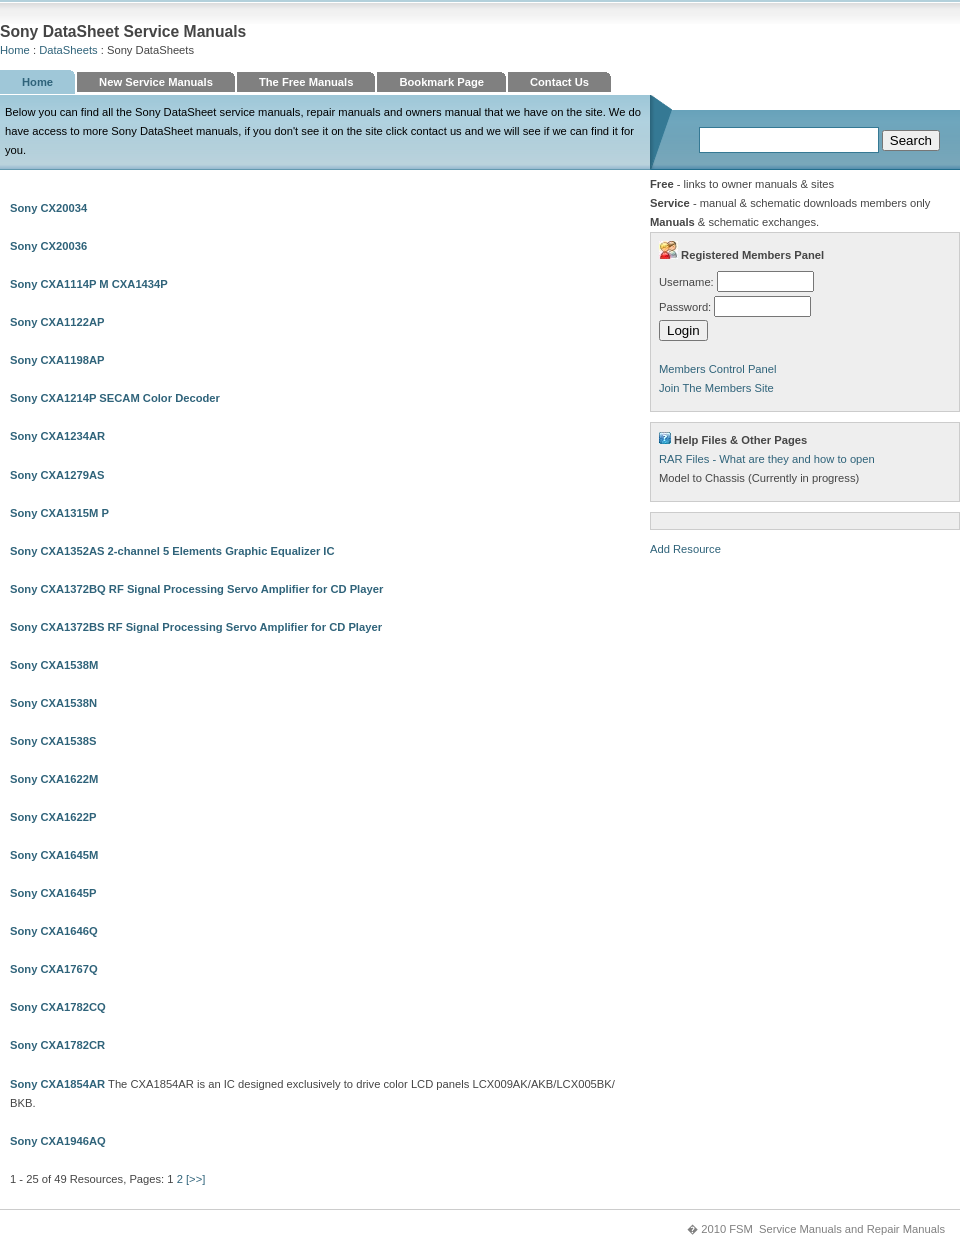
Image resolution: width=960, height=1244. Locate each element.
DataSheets (68, 50)
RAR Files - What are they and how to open (767, 459)
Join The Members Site (716, 388)
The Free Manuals (306, 82)
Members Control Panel (718, 369)
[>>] (195, 1179)
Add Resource (685, 549)
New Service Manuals (156, 82)
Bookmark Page (441, 82)
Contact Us (559, 82)
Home (15, 50)
